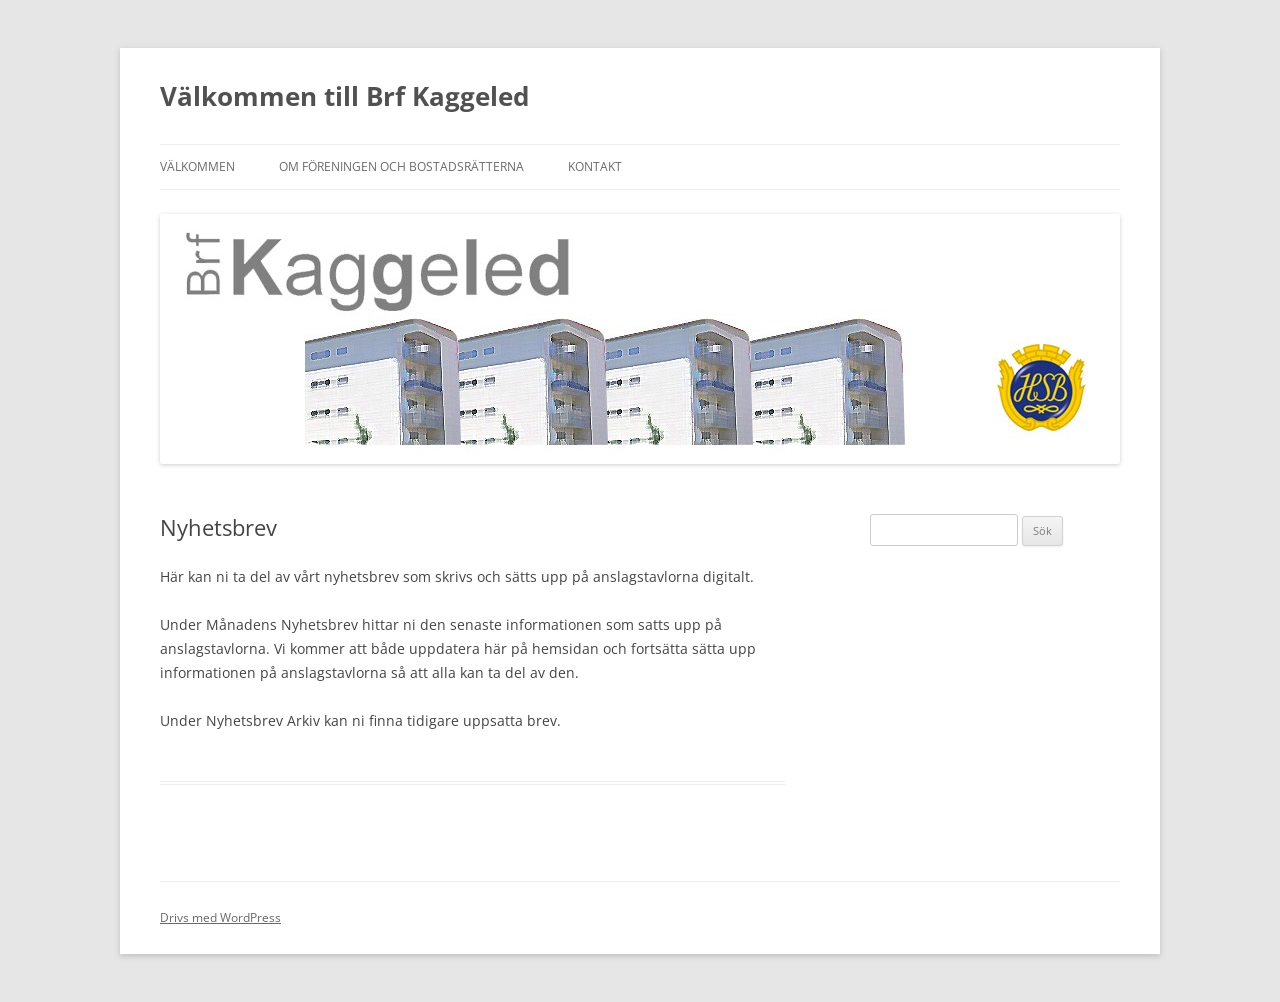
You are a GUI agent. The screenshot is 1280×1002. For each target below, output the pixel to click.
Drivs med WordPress (220, 917)
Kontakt (595, 166)
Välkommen (197, 166)
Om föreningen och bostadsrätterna (401, 166)
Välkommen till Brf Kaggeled (344, 96)
